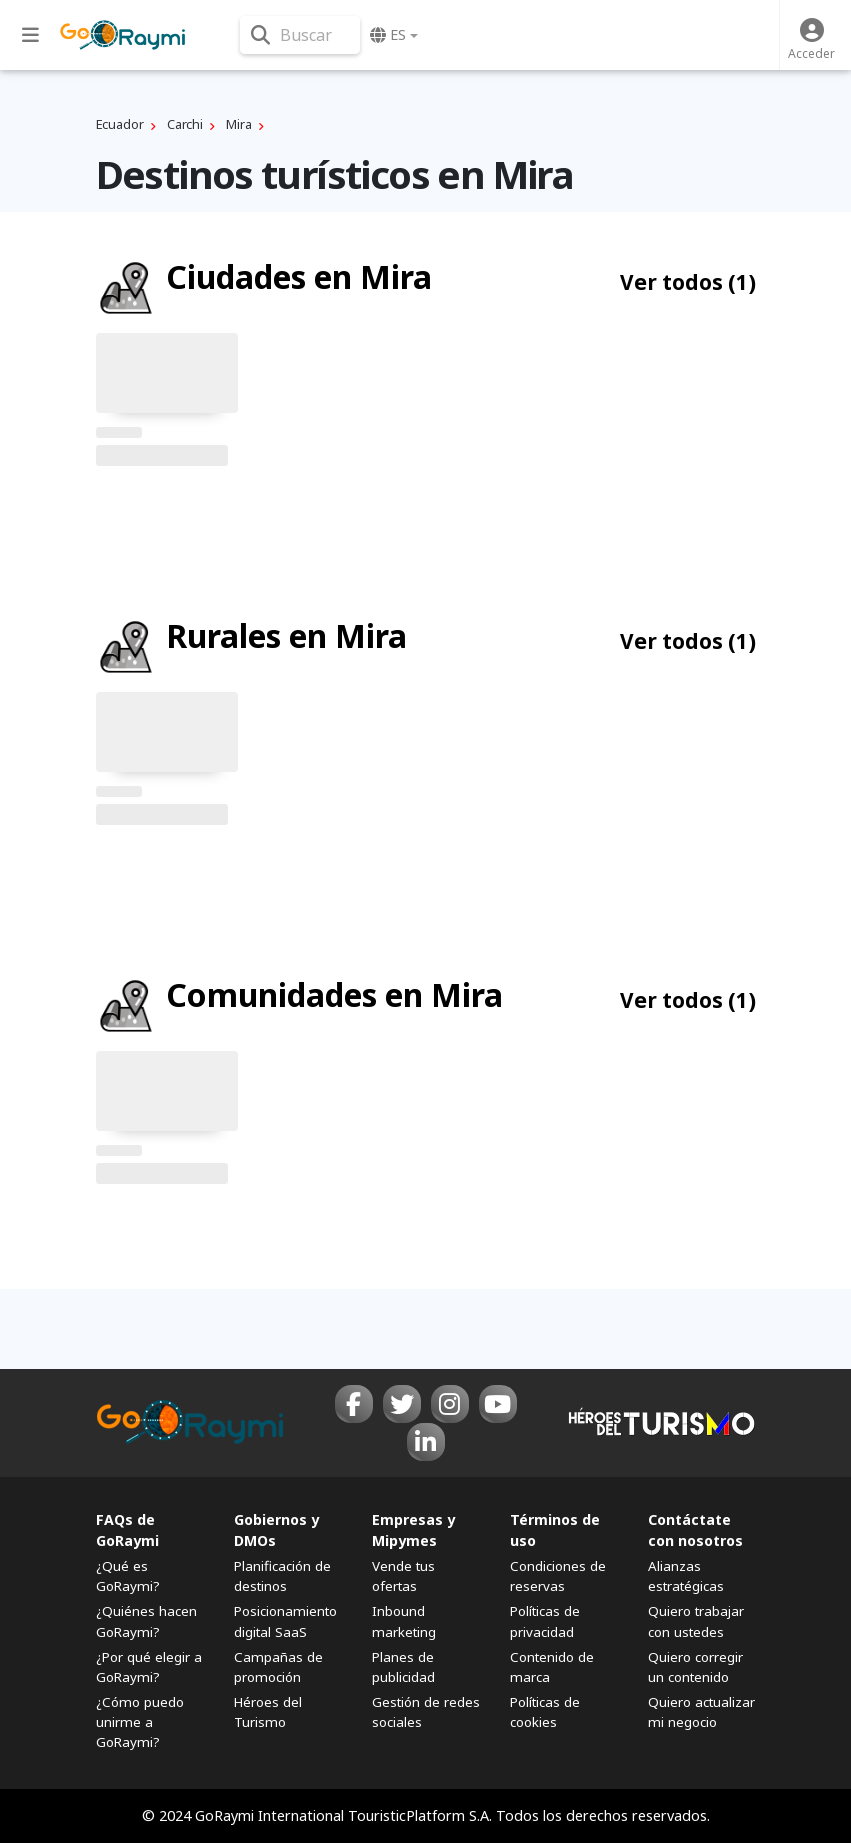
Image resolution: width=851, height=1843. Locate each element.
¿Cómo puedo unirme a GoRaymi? (140, 1722)
